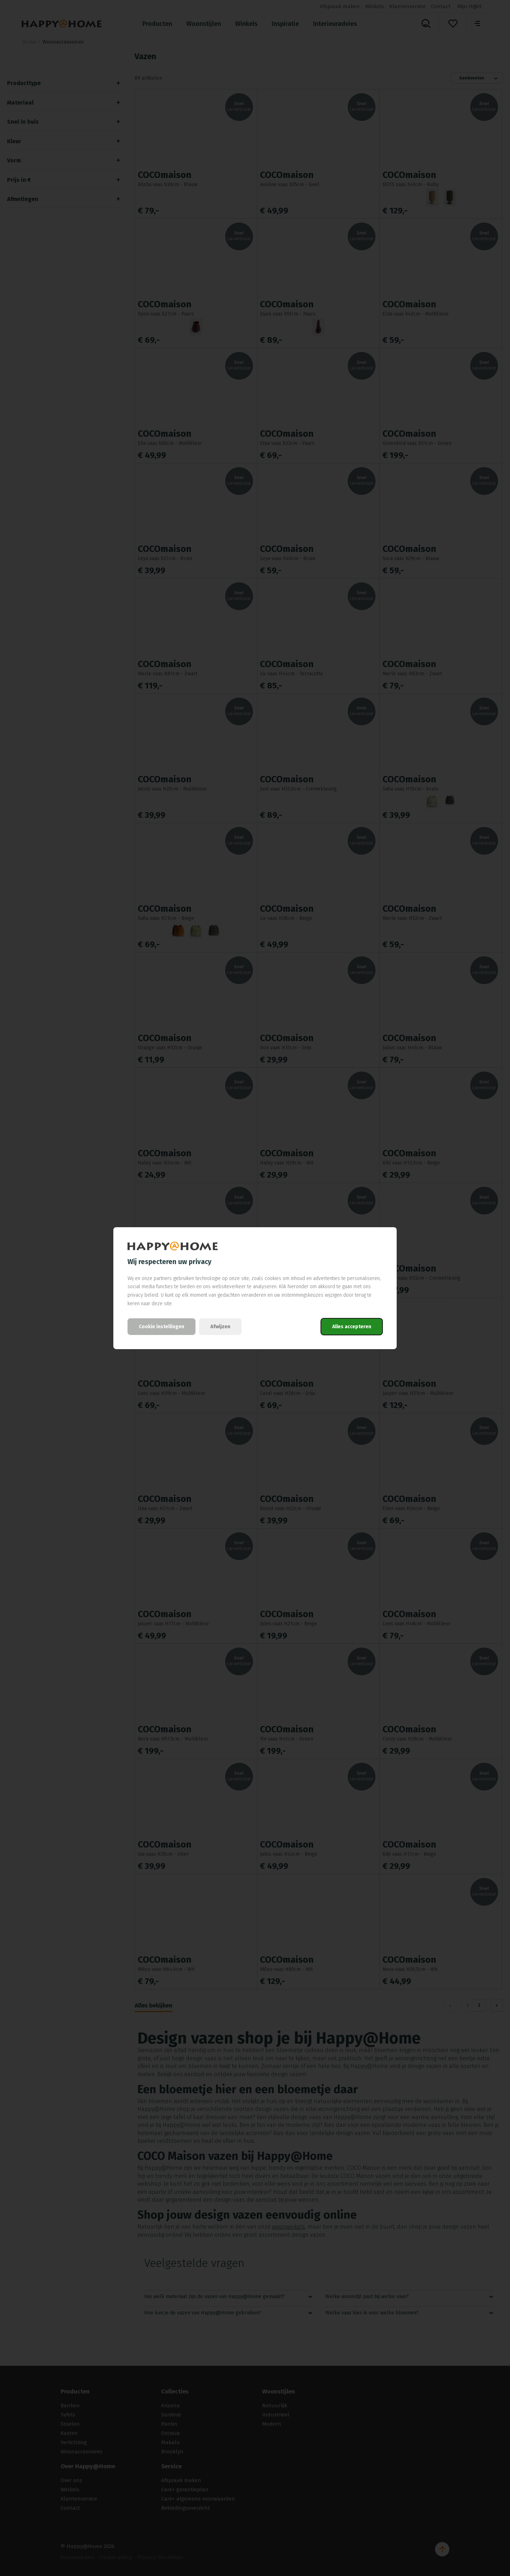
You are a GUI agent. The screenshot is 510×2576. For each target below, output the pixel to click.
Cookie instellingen (161, 1327)
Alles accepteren (351, 1327)
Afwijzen (220, 1327)
